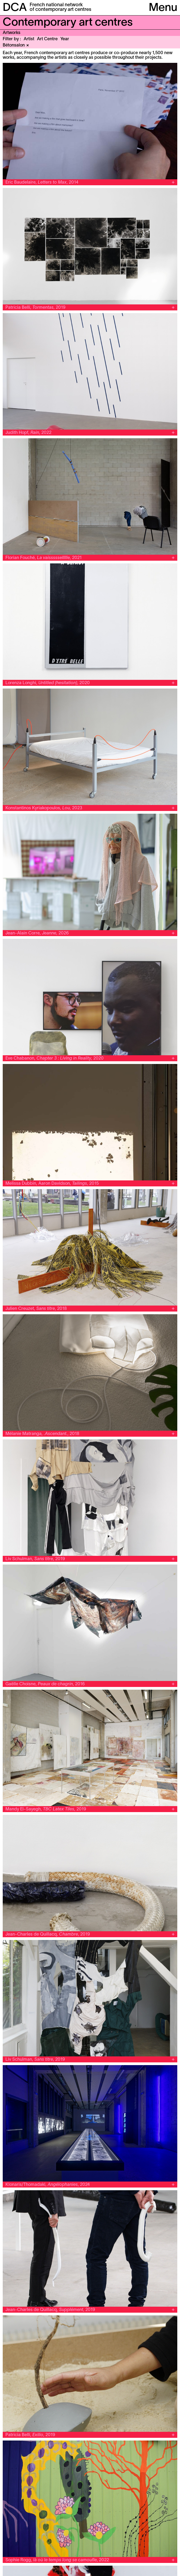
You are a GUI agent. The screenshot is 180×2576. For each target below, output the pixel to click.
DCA (15, 8)
